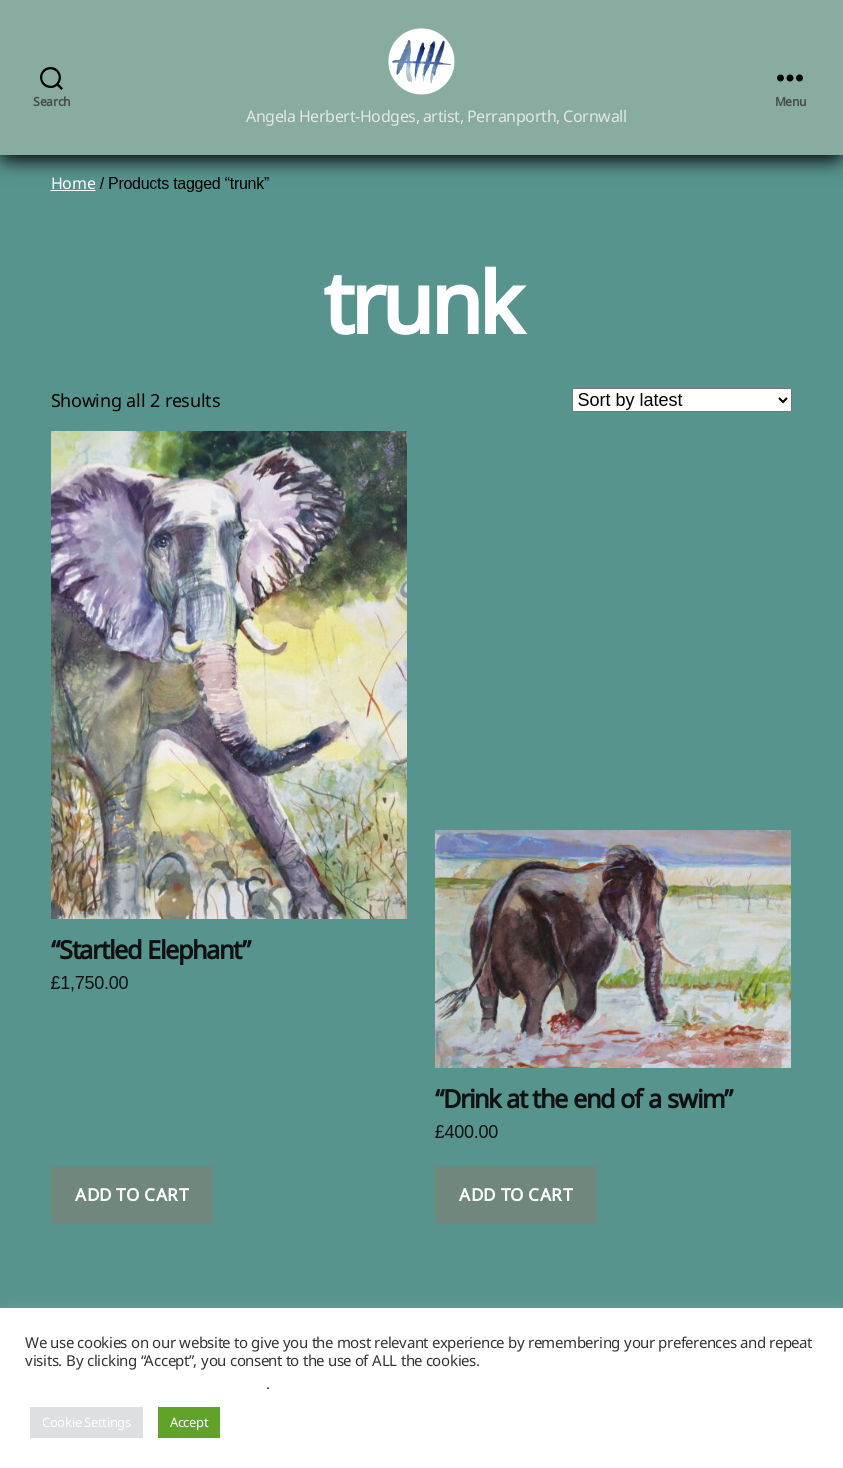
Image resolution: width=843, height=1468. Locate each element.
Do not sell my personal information (145, 1383)
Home (73, 206)
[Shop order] (682, 423)
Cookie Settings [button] (86, 1422)
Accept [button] (189, 1422)
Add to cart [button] (131, 1218)
